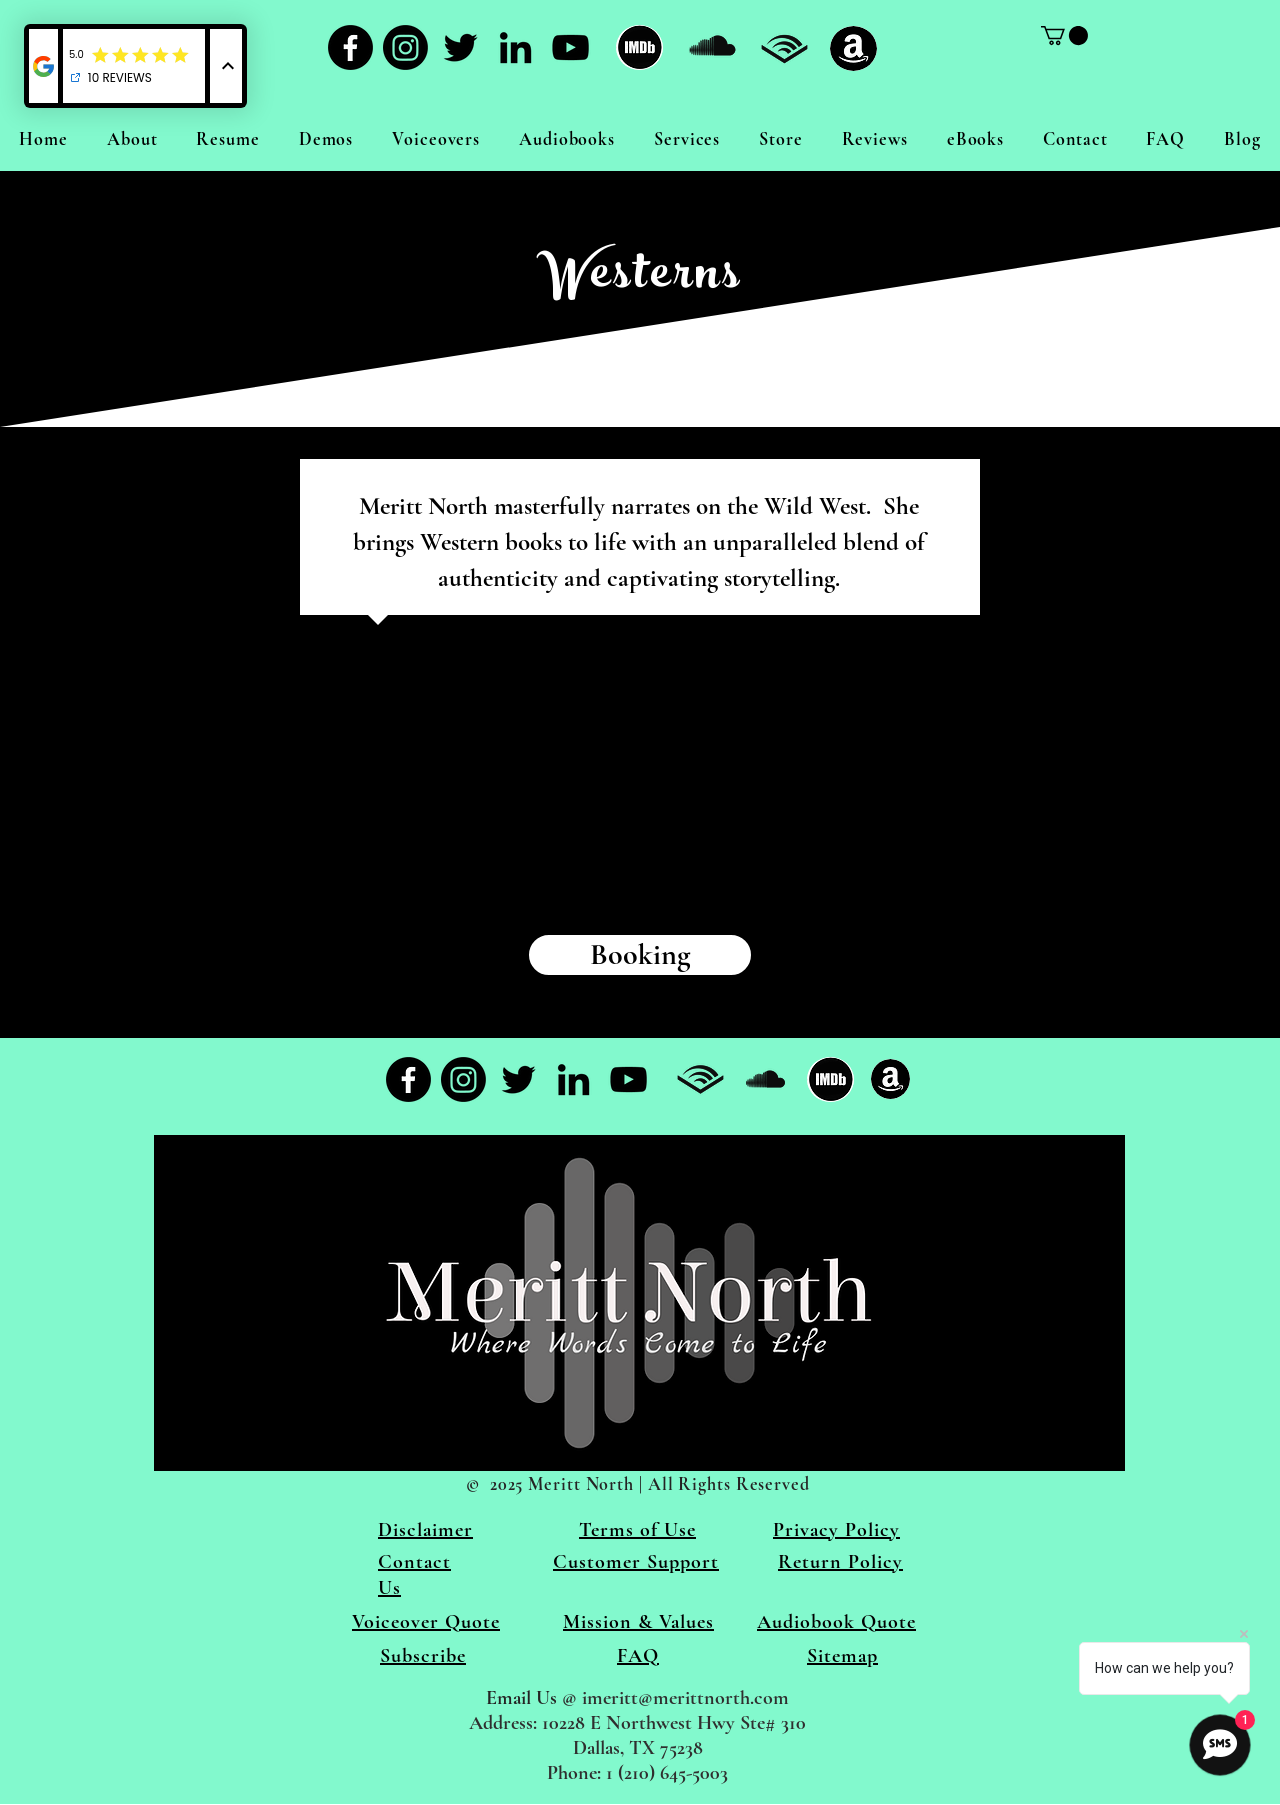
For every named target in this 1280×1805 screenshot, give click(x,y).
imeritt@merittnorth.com (685, 1698)
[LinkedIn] (515, 47)
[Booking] (640, 955)
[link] (1064, 35)
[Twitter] (460, 47)
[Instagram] (405, 47)
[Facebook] (350, 47)
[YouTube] (570, 47)
